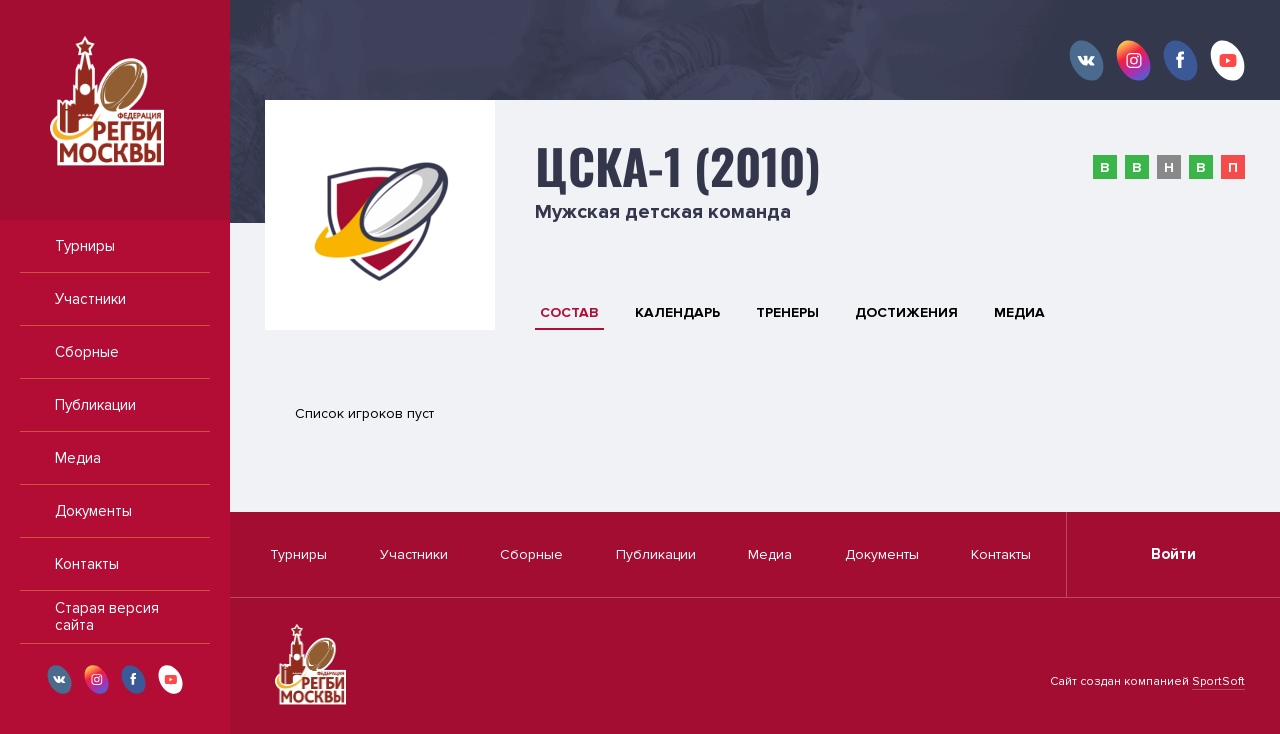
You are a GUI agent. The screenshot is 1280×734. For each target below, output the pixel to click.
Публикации (95, 405)
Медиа (78, 458)
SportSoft (1218, 681)
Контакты (87, 564)
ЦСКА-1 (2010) (678, 166)
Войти (1173, 554)
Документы (93, 511)
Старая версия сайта (107, 616)
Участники (90, 299)
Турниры (85, 246)
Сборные (87, 352)
